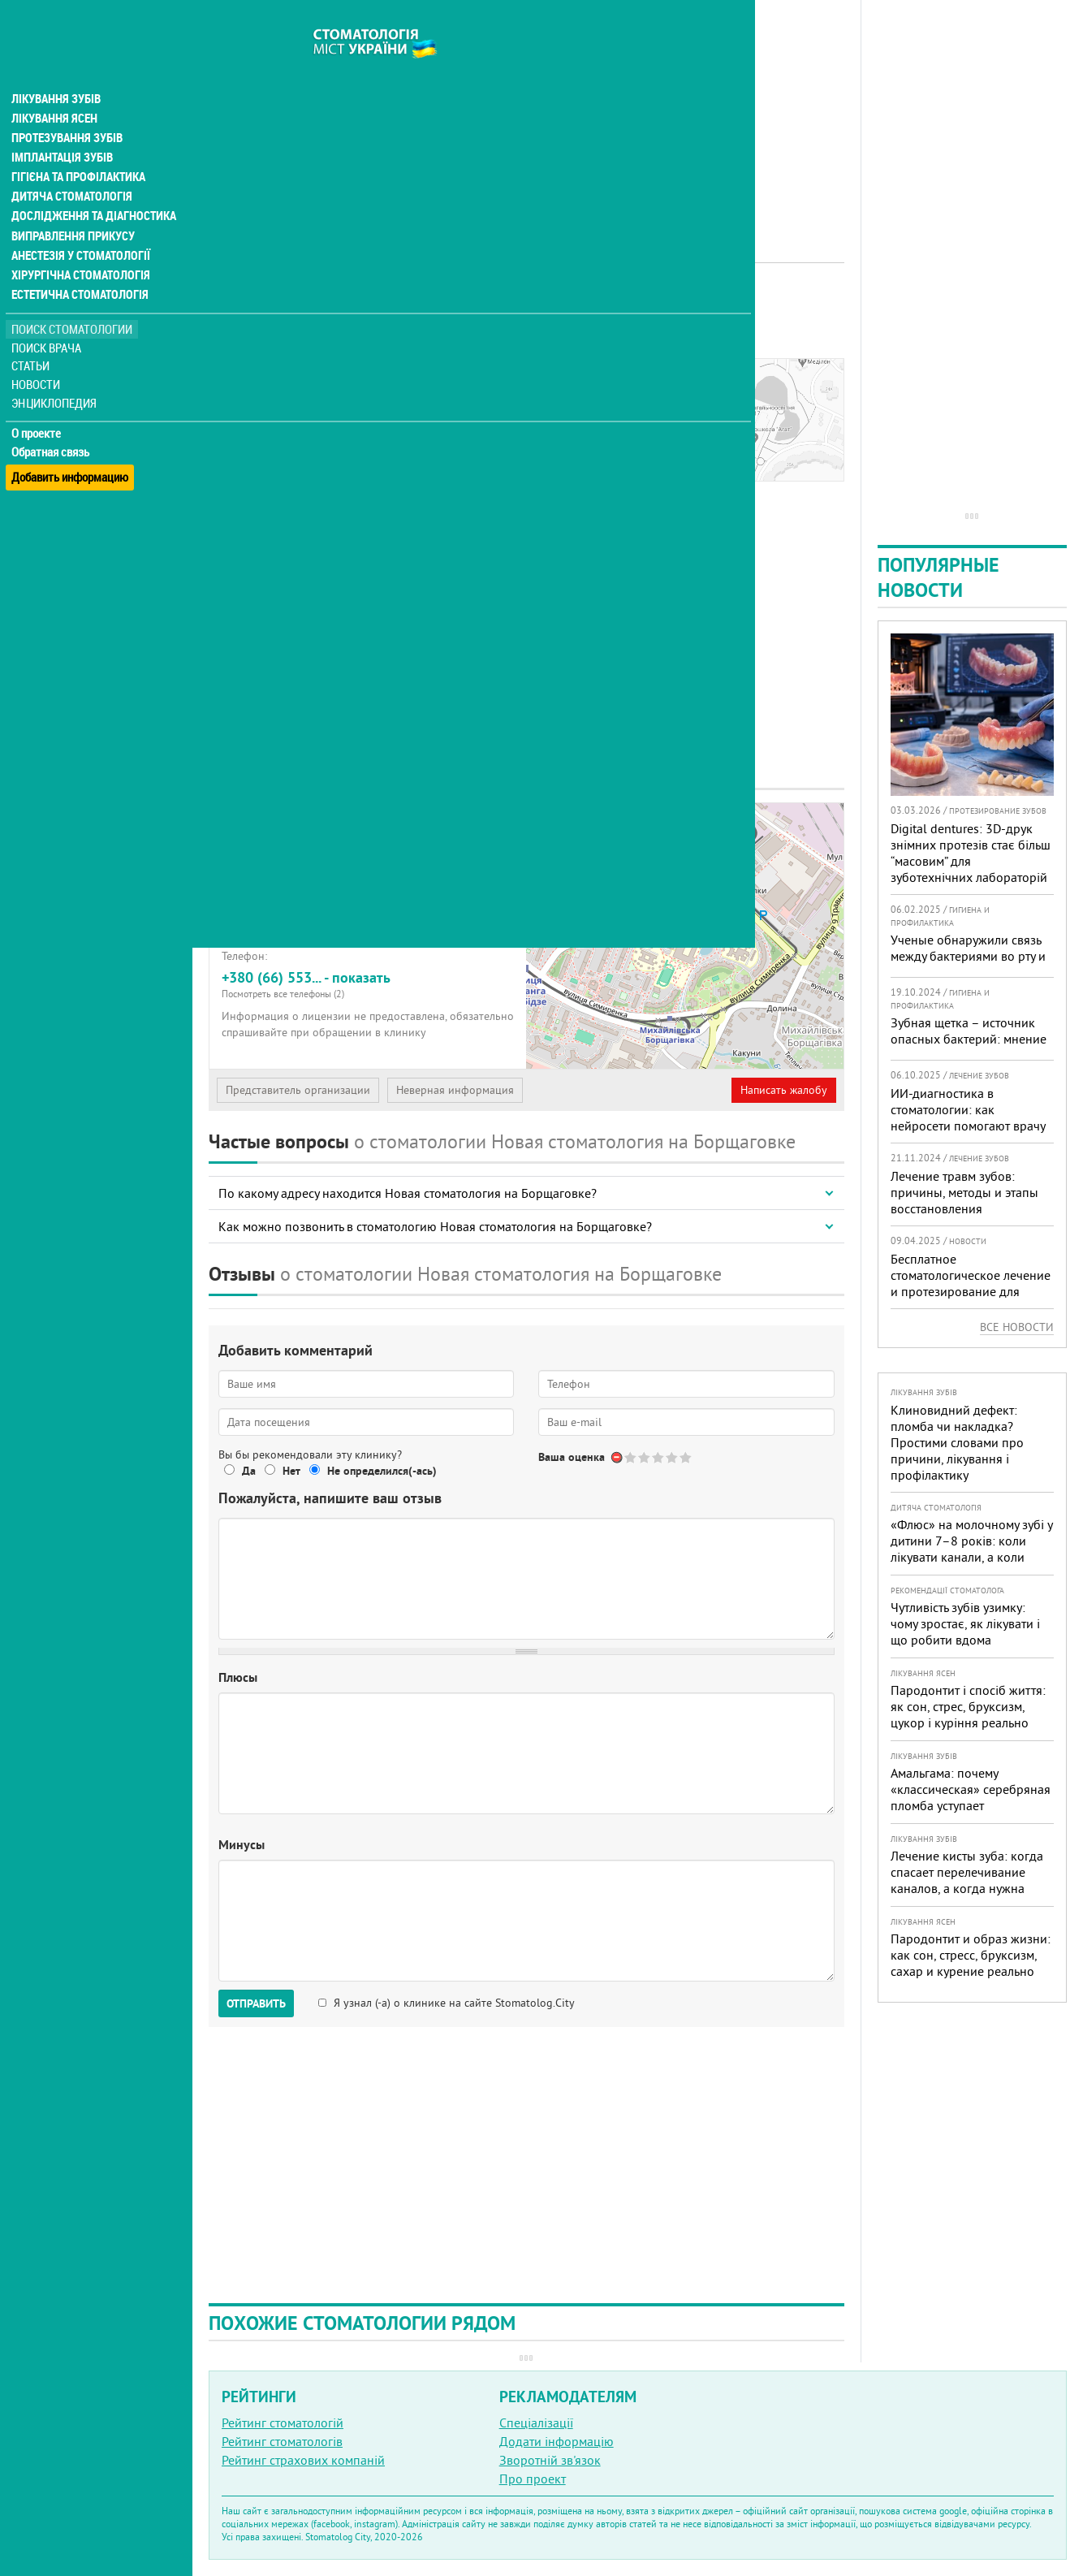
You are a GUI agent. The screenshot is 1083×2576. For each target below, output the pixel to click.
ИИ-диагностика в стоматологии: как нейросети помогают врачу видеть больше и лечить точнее (968, 1125)
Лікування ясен (54, 87)
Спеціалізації (536, 2422)
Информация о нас (275, 395)
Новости (38, 353)
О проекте (38, 402)
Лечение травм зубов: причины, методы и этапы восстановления (964, 1192)
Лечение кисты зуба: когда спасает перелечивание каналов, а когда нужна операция (967, 1880)
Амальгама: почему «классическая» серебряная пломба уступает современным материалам (971, 1797)
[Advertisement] (526, 113)
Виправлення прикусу (72, 204)
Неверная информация (455, 1090)
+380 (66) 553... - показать (368, 984)
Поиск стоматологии (72, 297)
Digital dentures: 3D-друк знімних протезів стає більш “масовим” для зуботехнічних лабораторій (971, 852)
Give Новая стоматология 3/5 (659, 1457)
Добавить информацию (71, 439)
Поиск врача (49, 316)
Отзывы (243, 433)
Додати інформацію (556, 2441)
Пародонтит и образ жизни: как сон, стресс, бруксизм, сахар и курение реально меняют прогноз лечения (971, 1962)
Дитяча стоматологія (70, 165)
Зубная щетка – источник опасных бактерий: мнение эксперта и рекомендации (968, 1038)
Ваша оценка (571, 1457)
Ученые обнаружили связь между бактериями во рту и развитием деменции (968, 955)
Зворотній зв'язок (550, 2460)
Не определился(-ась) (382, 1470)
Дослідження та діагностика (90, 185)
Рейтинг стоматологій (282, 2422)
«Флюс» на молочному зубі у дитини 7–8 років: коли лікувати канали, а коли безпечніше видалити (971, 1548)
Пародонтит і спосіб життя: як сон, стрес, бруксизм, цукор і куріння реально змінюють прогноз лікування (972, 1714)
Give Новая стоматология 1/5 (631, 1457)
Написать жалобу (783, 1090)
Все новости (1017, 1327)
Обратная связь (52, 420)
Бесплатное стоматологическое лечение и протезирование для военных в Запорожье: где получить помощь (971, 1291)
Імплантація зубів (62, 126)
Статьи (33, 335)
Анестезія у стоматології (79, 224)
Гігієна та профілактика (78, 146)
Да (249, 1470)
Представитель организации (298, 1090)
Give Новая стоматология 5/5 (686, 1457)
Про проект (532, 2478)
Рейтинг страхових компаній (303, 2460)
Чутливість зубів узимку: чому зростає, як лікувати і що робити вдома (965, 1623)
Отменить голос (617, 1457)
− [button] (548, 849)
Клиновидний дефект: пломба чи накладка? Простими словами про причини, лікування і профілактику (957, 1442)
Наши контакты (265, 414)
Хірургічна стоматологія (79, 243)
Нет (291, 1470)
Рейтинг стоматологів (282, 2441)
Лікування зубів (56, 68)
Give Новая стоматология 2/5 (645, 1457)
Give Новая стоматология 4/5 (673, 1457)
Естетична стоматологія (78, 263)
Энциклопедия (56, 371)
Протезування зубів (66, 107)
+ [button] (548, 825)
